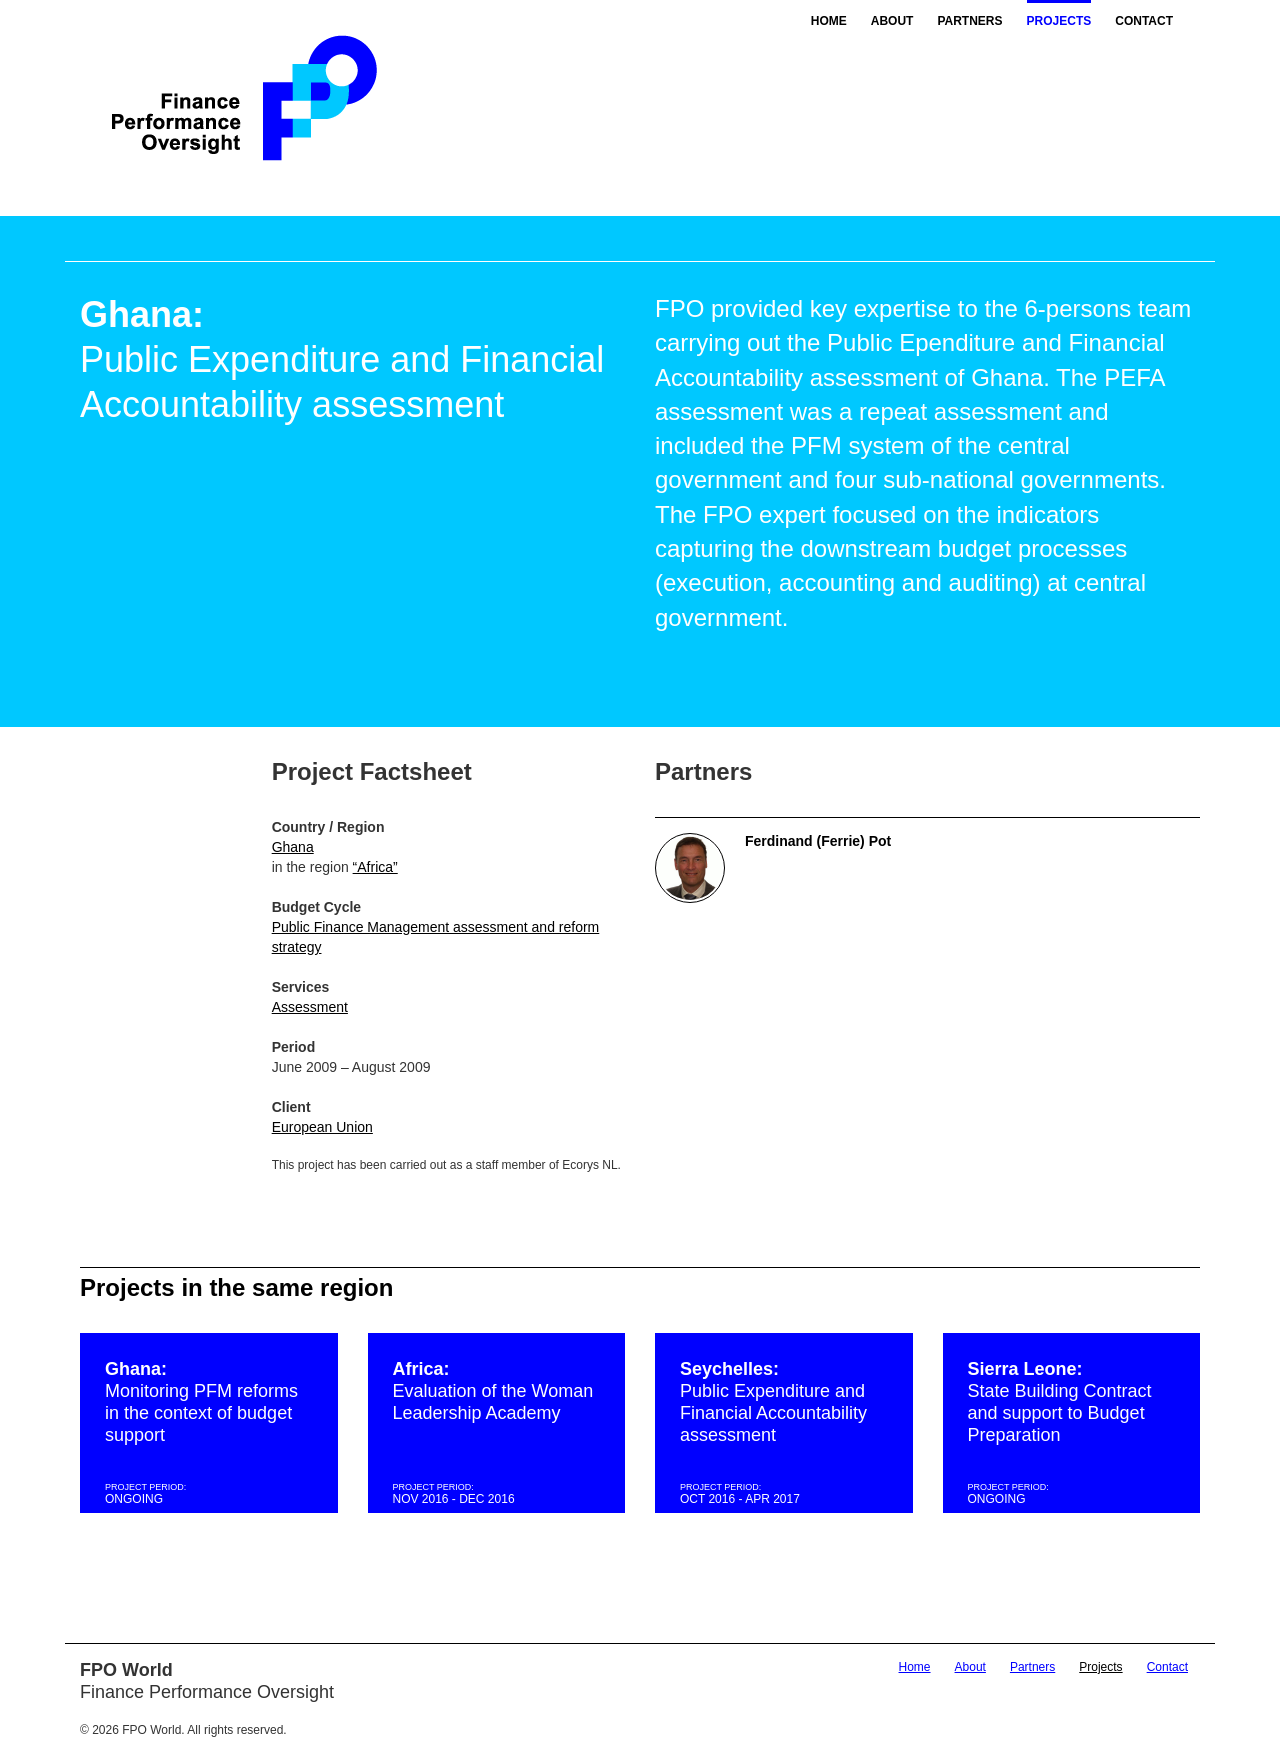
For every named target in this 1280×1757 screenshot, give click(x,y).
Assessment (310, 1007)
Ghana (293, 847)
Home (829, 21)
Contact (1144, 21)
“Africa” (375, 867)
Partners (969, 21)
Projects (1059, 21)
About (892, 21)
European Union (322, 1127)
